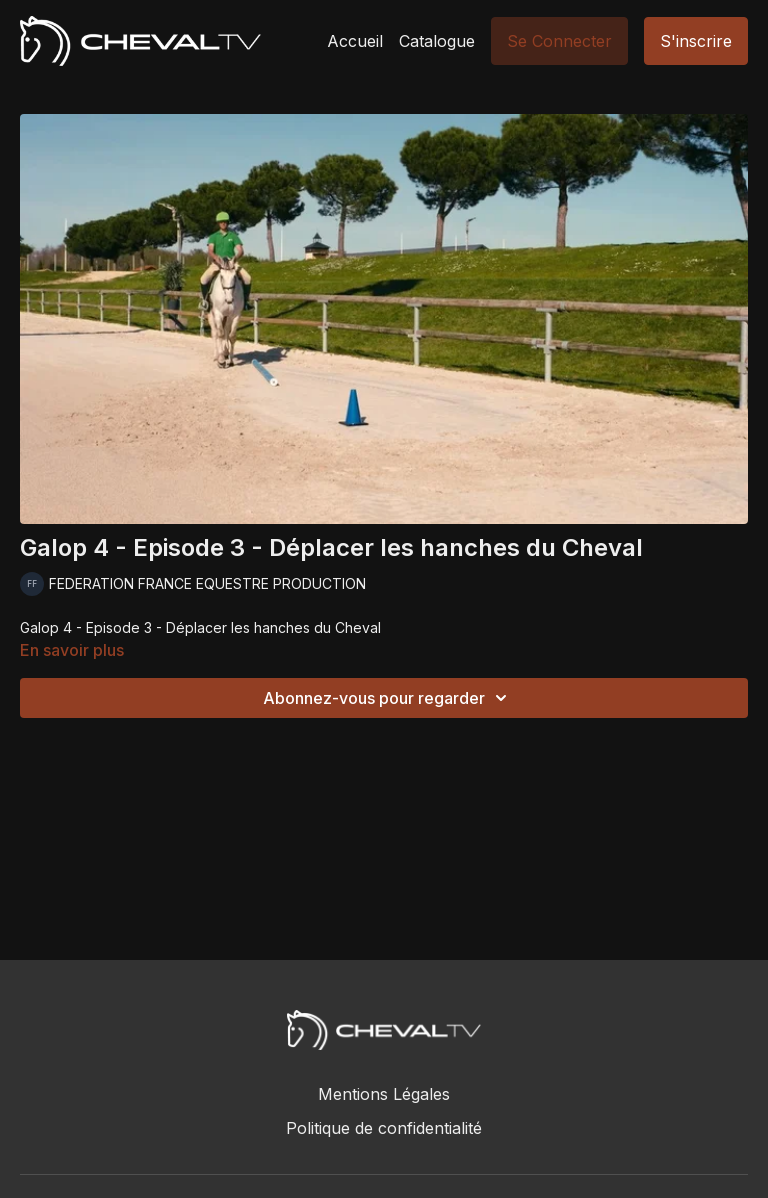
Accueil (355, 41)
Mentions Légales (384, 1094)
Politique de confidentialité (384, 1128)
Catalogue (437, 41)
